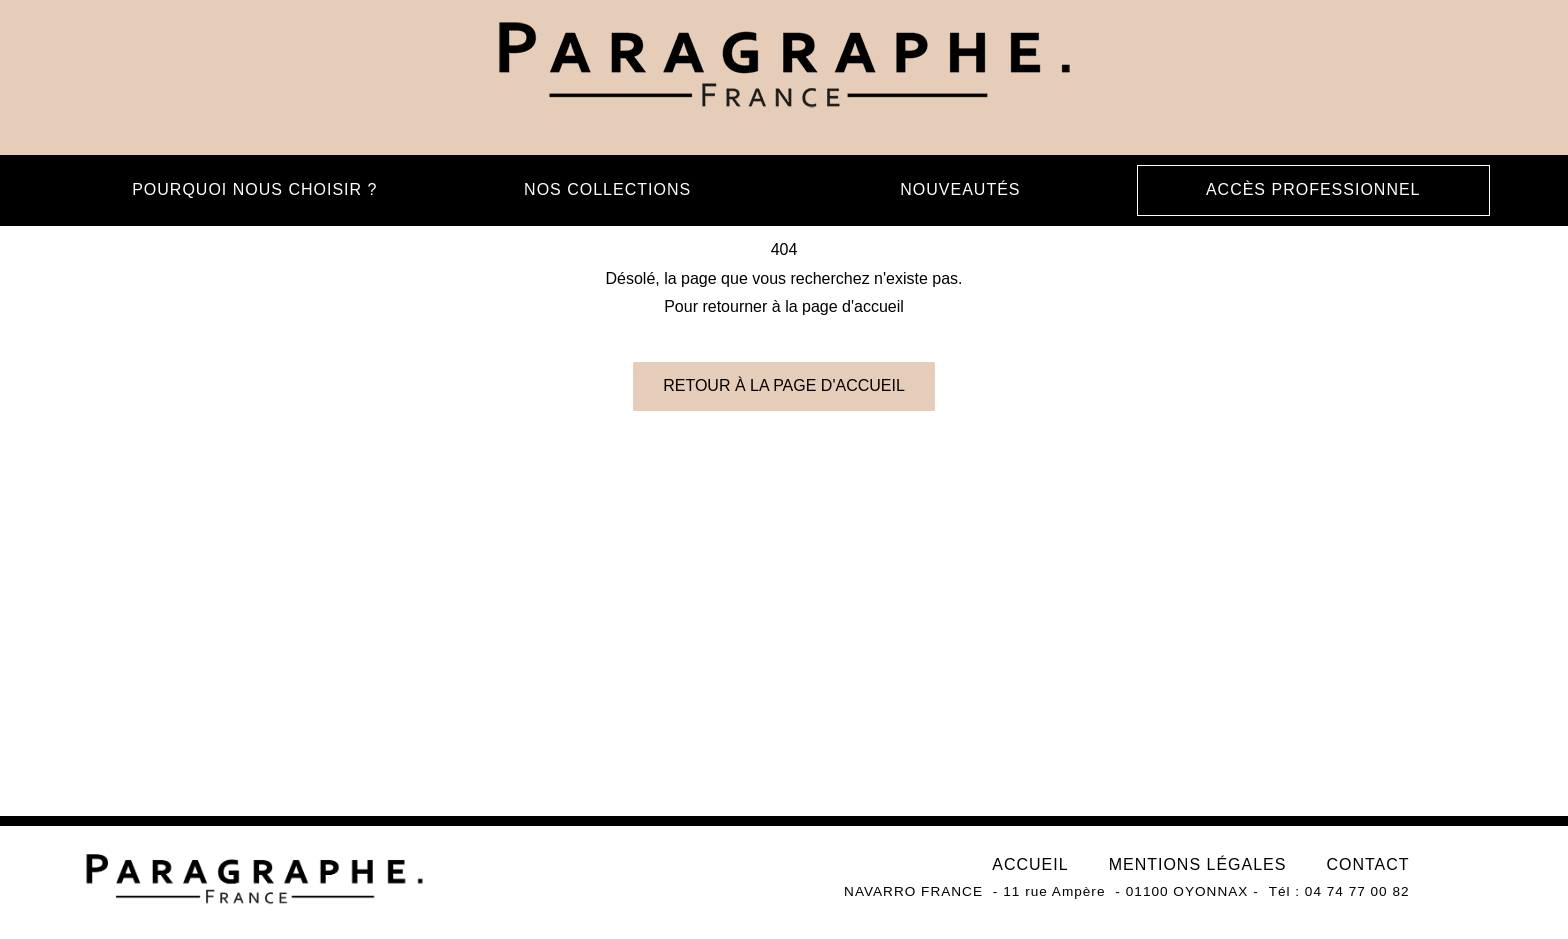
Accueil (1030, 864)
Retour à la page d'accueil (784, 385)
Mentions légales (1198, 864)
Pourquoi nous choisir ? (254, 189)
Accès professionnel (1313, 189)
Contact (1367, 864)
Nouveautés (960, 189)
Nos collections (607, 189)
